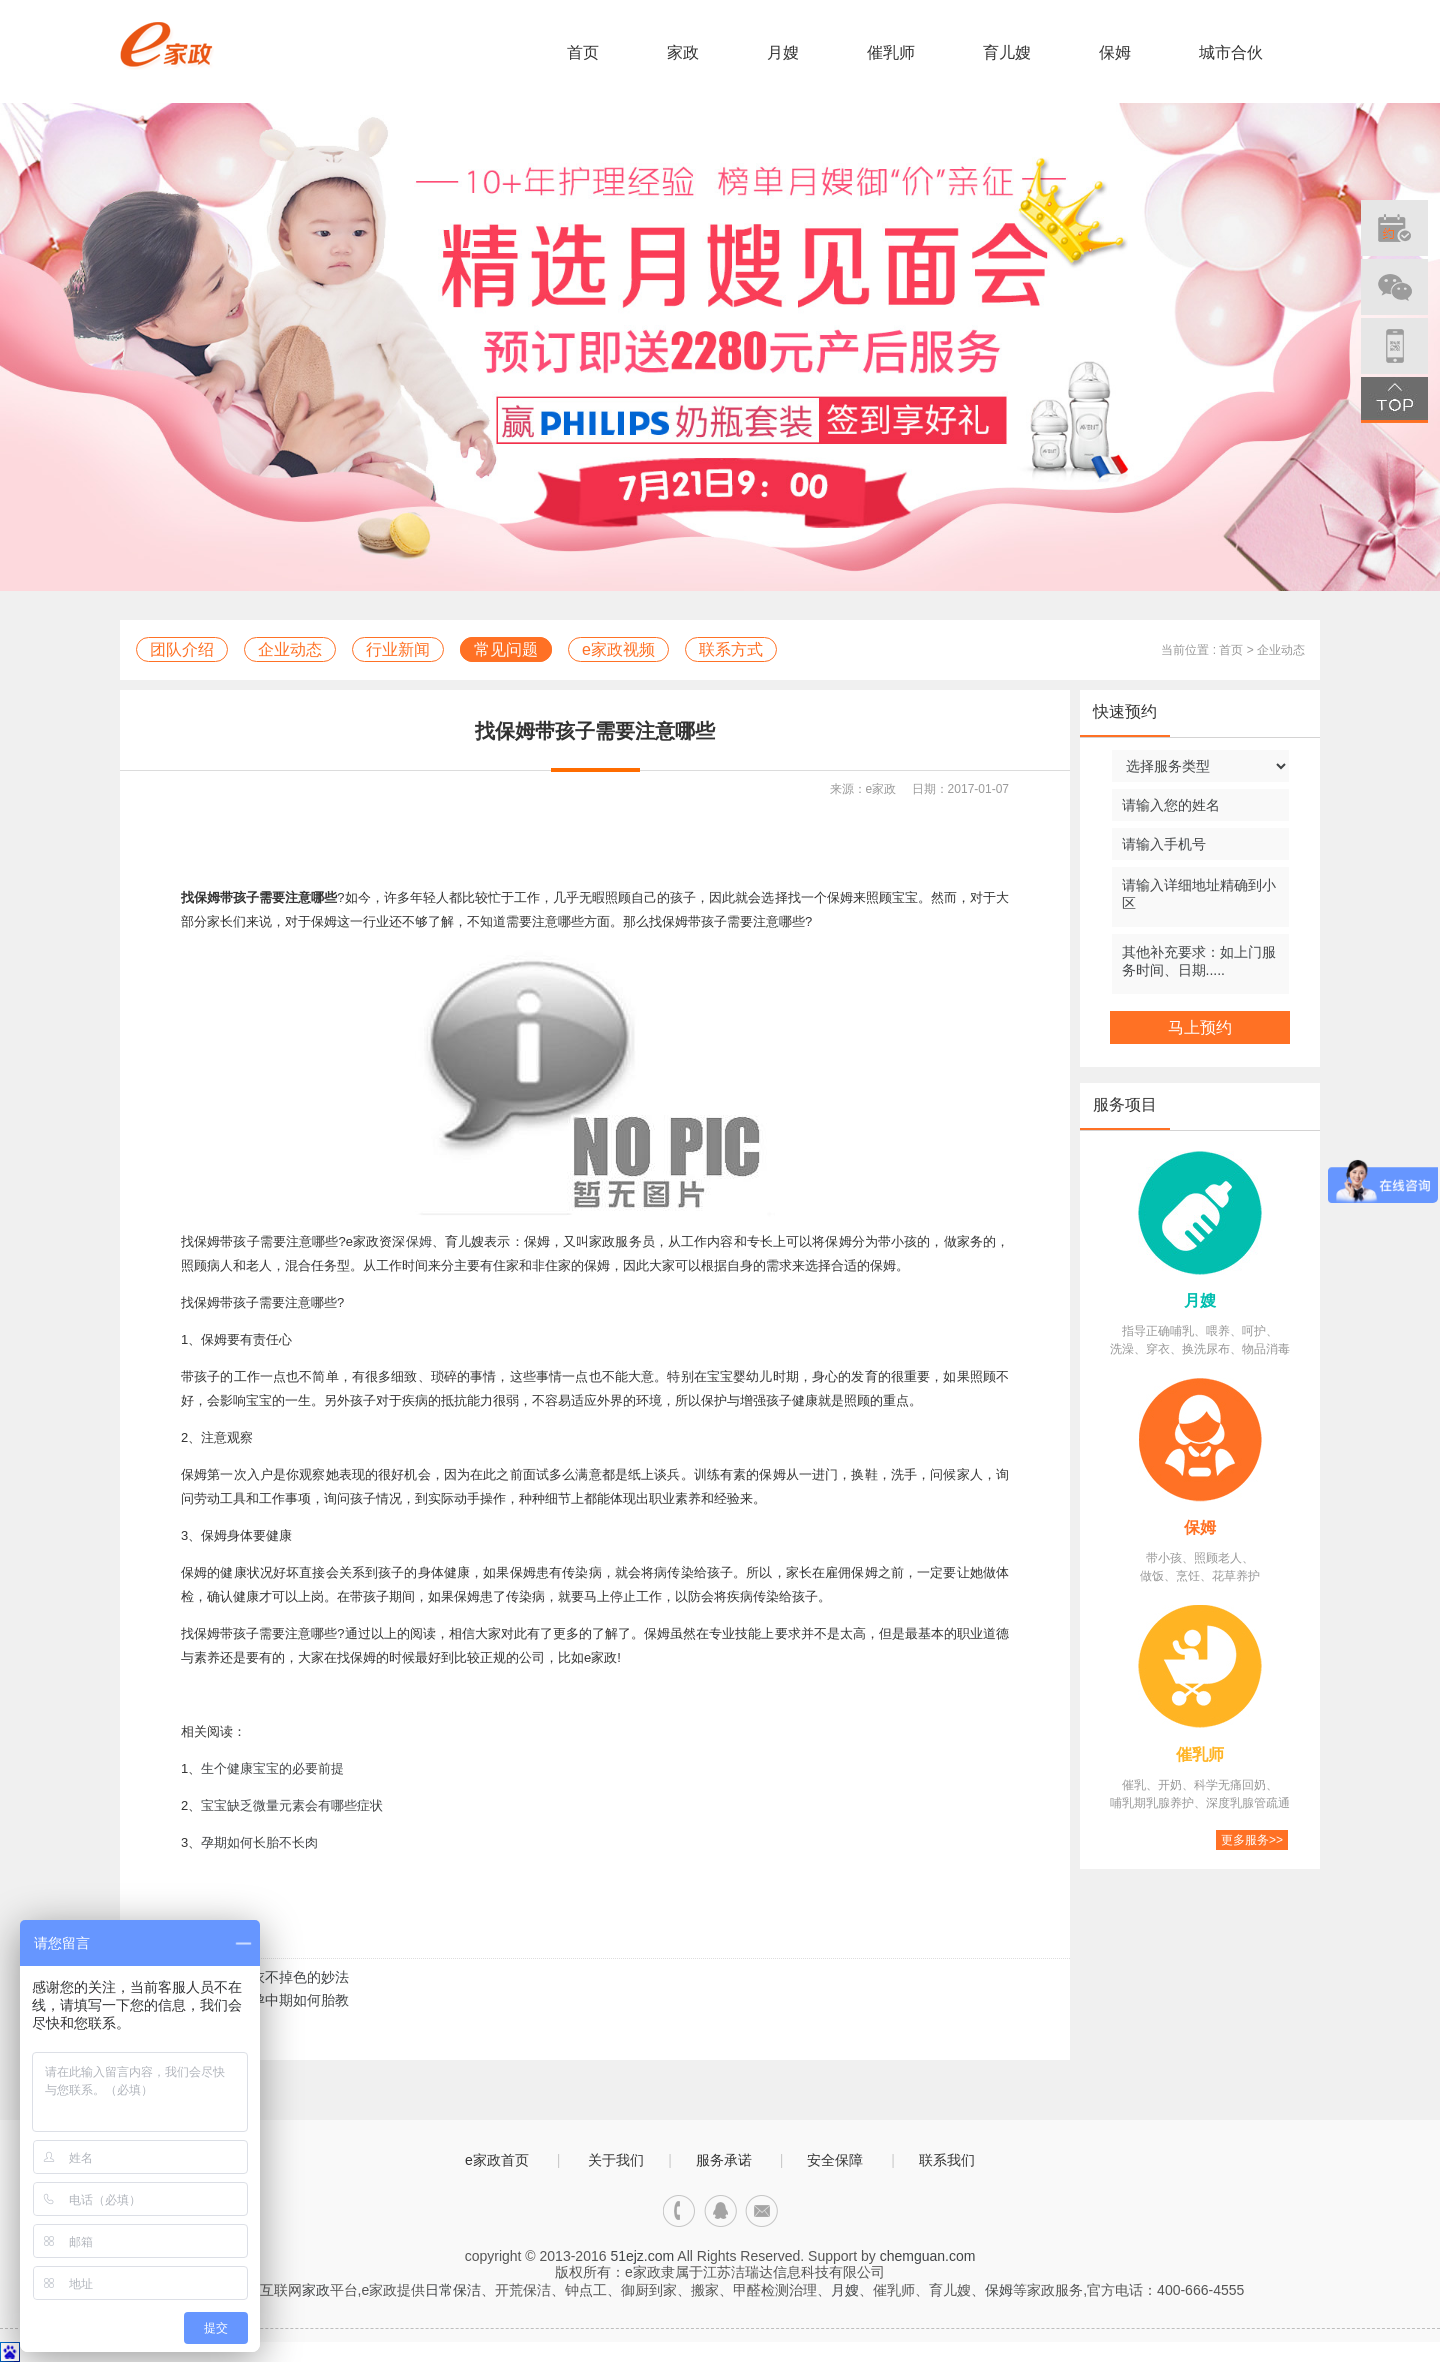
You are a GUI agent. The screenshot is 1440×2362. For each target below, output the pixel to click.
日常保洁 (453, 2290)
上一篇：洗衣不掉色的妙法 (265, 1977)
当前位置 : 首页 (1202, 650)
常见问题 (506, 649)
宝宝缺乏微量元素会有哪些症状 (292, 1805)
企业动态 (290, 649)
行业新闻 (398, 649)
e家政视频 (618, 649)
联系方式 (731, 649)
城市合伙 (1231, 52)
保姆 (1115, 52)
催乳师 (891, 52)
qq (720, 2211)
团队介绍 (182, 649)
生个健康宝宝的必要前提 (272, 1768)
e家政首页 (497, 2160)
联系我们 (947, 2160)
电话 (679, 2211)
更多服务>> (1252, 1840)
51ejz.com (642, 2256)
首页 (583, 52)
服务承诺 (724, 2160)
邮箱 (761, 2211)
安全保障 (835, 2160)
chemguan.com (928, 2256)
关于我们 (616, 2160)
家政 (683, 52)
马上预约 (1200, 1027)
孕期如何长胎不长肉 (259, 1842)
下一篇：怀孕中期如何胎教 (265, 2000)
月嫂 (783, 52)
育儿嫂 (1007, 52)
